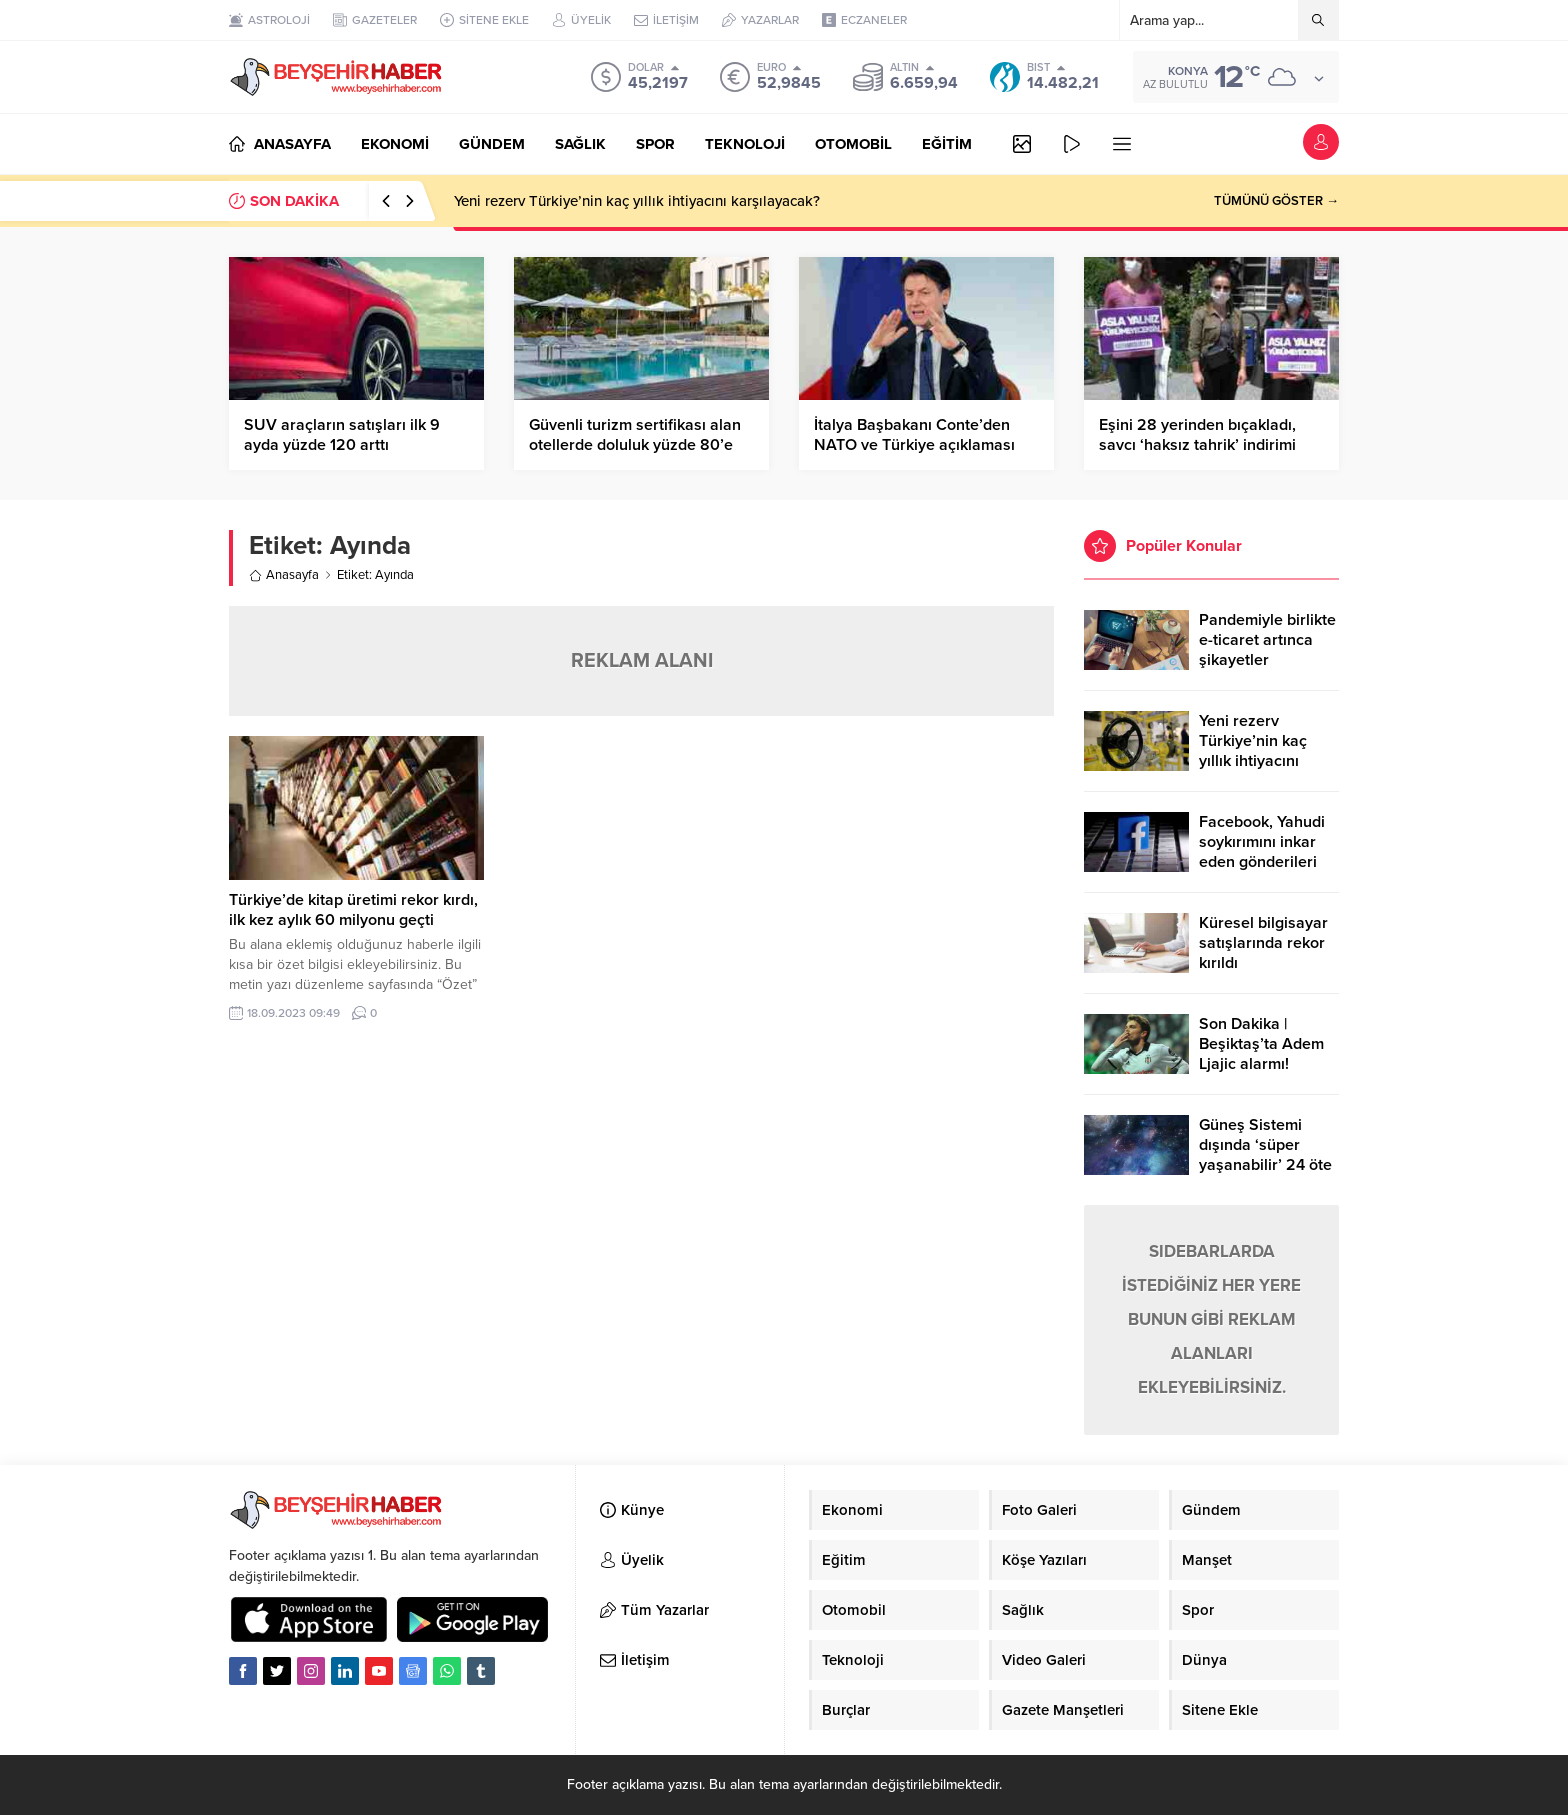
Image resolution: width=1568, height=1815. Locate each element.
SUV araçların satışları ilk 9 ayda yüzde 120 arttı (342, 435)
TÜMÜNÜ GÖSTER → (1276, 201)
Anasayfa (284, 575)
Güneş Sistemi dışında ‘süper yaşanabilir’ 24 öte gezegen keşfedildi (1266, 1155)
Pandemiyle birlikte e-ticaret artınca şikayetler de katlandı (1267, 650)
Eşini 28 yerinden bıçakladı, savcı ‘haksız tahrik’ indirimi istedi (1197, 445)
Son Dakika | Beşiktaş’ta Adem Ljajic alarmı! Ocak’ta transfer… (1262, 1054)
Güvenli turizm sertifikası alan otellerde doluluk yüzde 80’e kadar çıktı (635, 445)
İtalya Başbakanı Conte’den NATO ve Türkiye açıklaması (914, 435)
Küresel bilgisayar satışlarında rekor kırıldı (1263, 943)
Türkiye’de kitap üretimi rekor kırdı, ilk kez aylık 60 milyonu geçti (353, 910)
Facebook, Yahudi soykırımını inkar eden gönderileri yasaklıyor (1262, 852)
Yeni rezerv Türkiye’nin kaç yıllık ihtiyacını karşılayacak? (637, 201)
